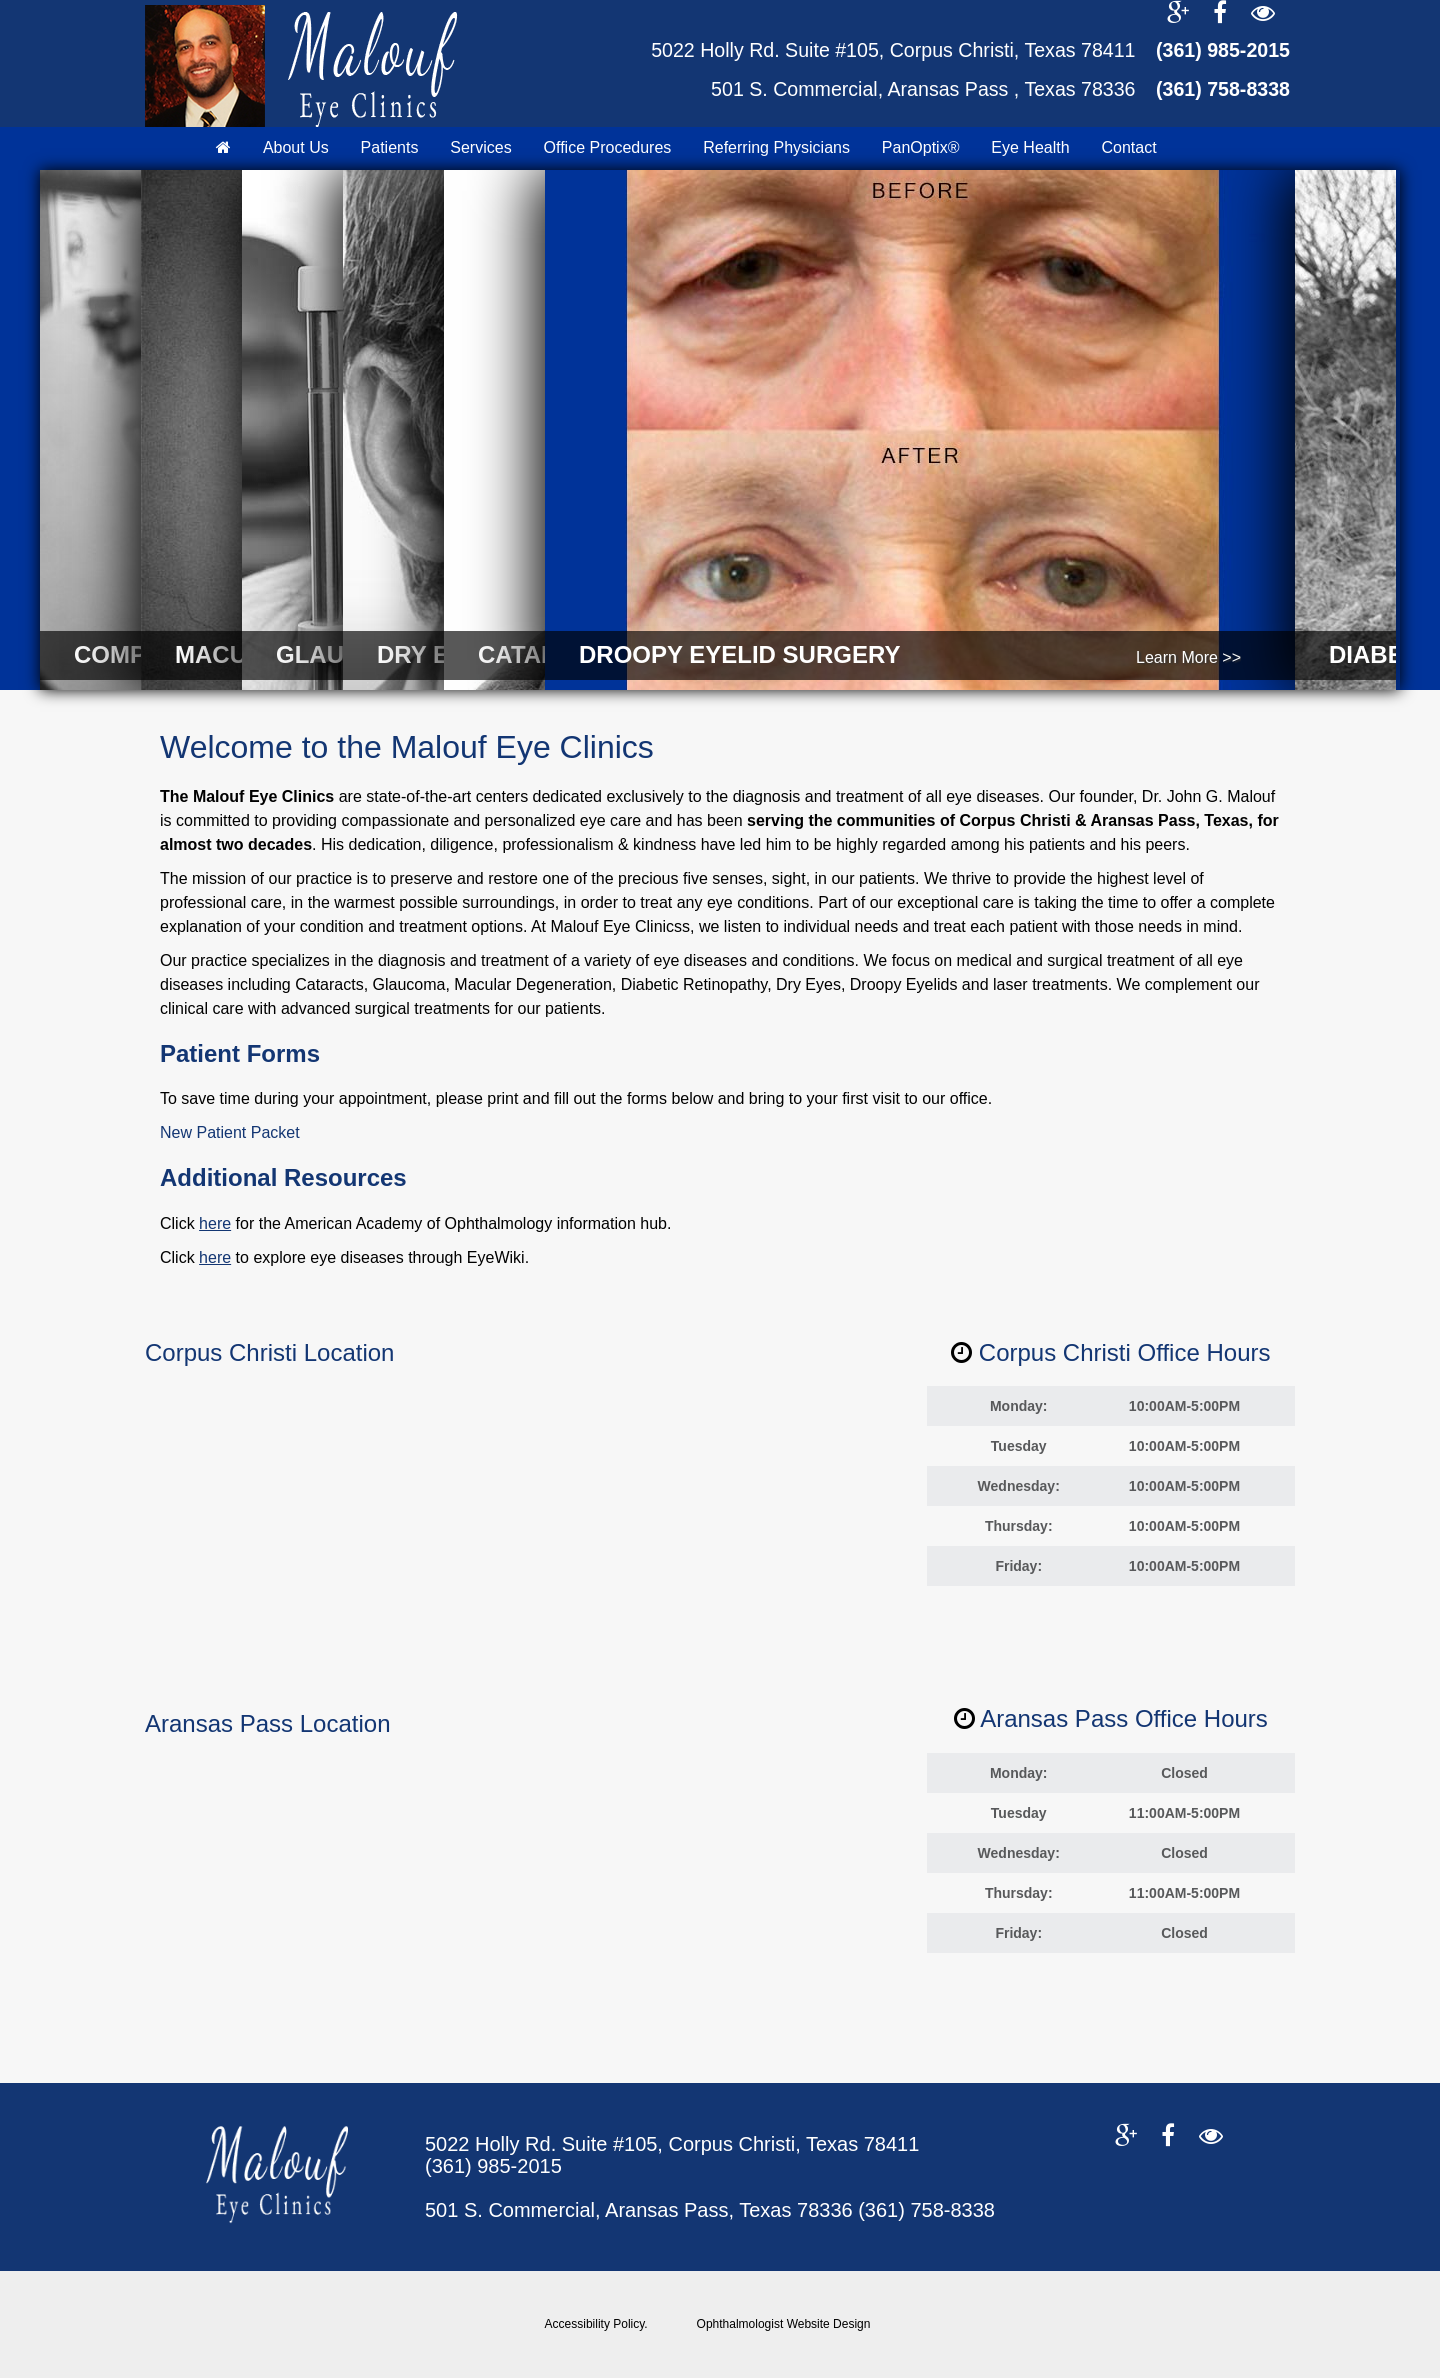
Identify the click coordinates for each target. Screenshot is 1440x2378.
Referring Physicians (776, 147)
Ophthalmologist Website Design (784, 2324)
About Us (296, 147)
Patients (390, 147)
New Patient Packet (230, 1132)
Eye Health (1030, 147)
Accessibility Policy (595, 2324)
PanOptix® (921, 147)
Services (480, 147)
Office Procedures (608, 147)
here (215, 1223)
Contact (1128, 147)
